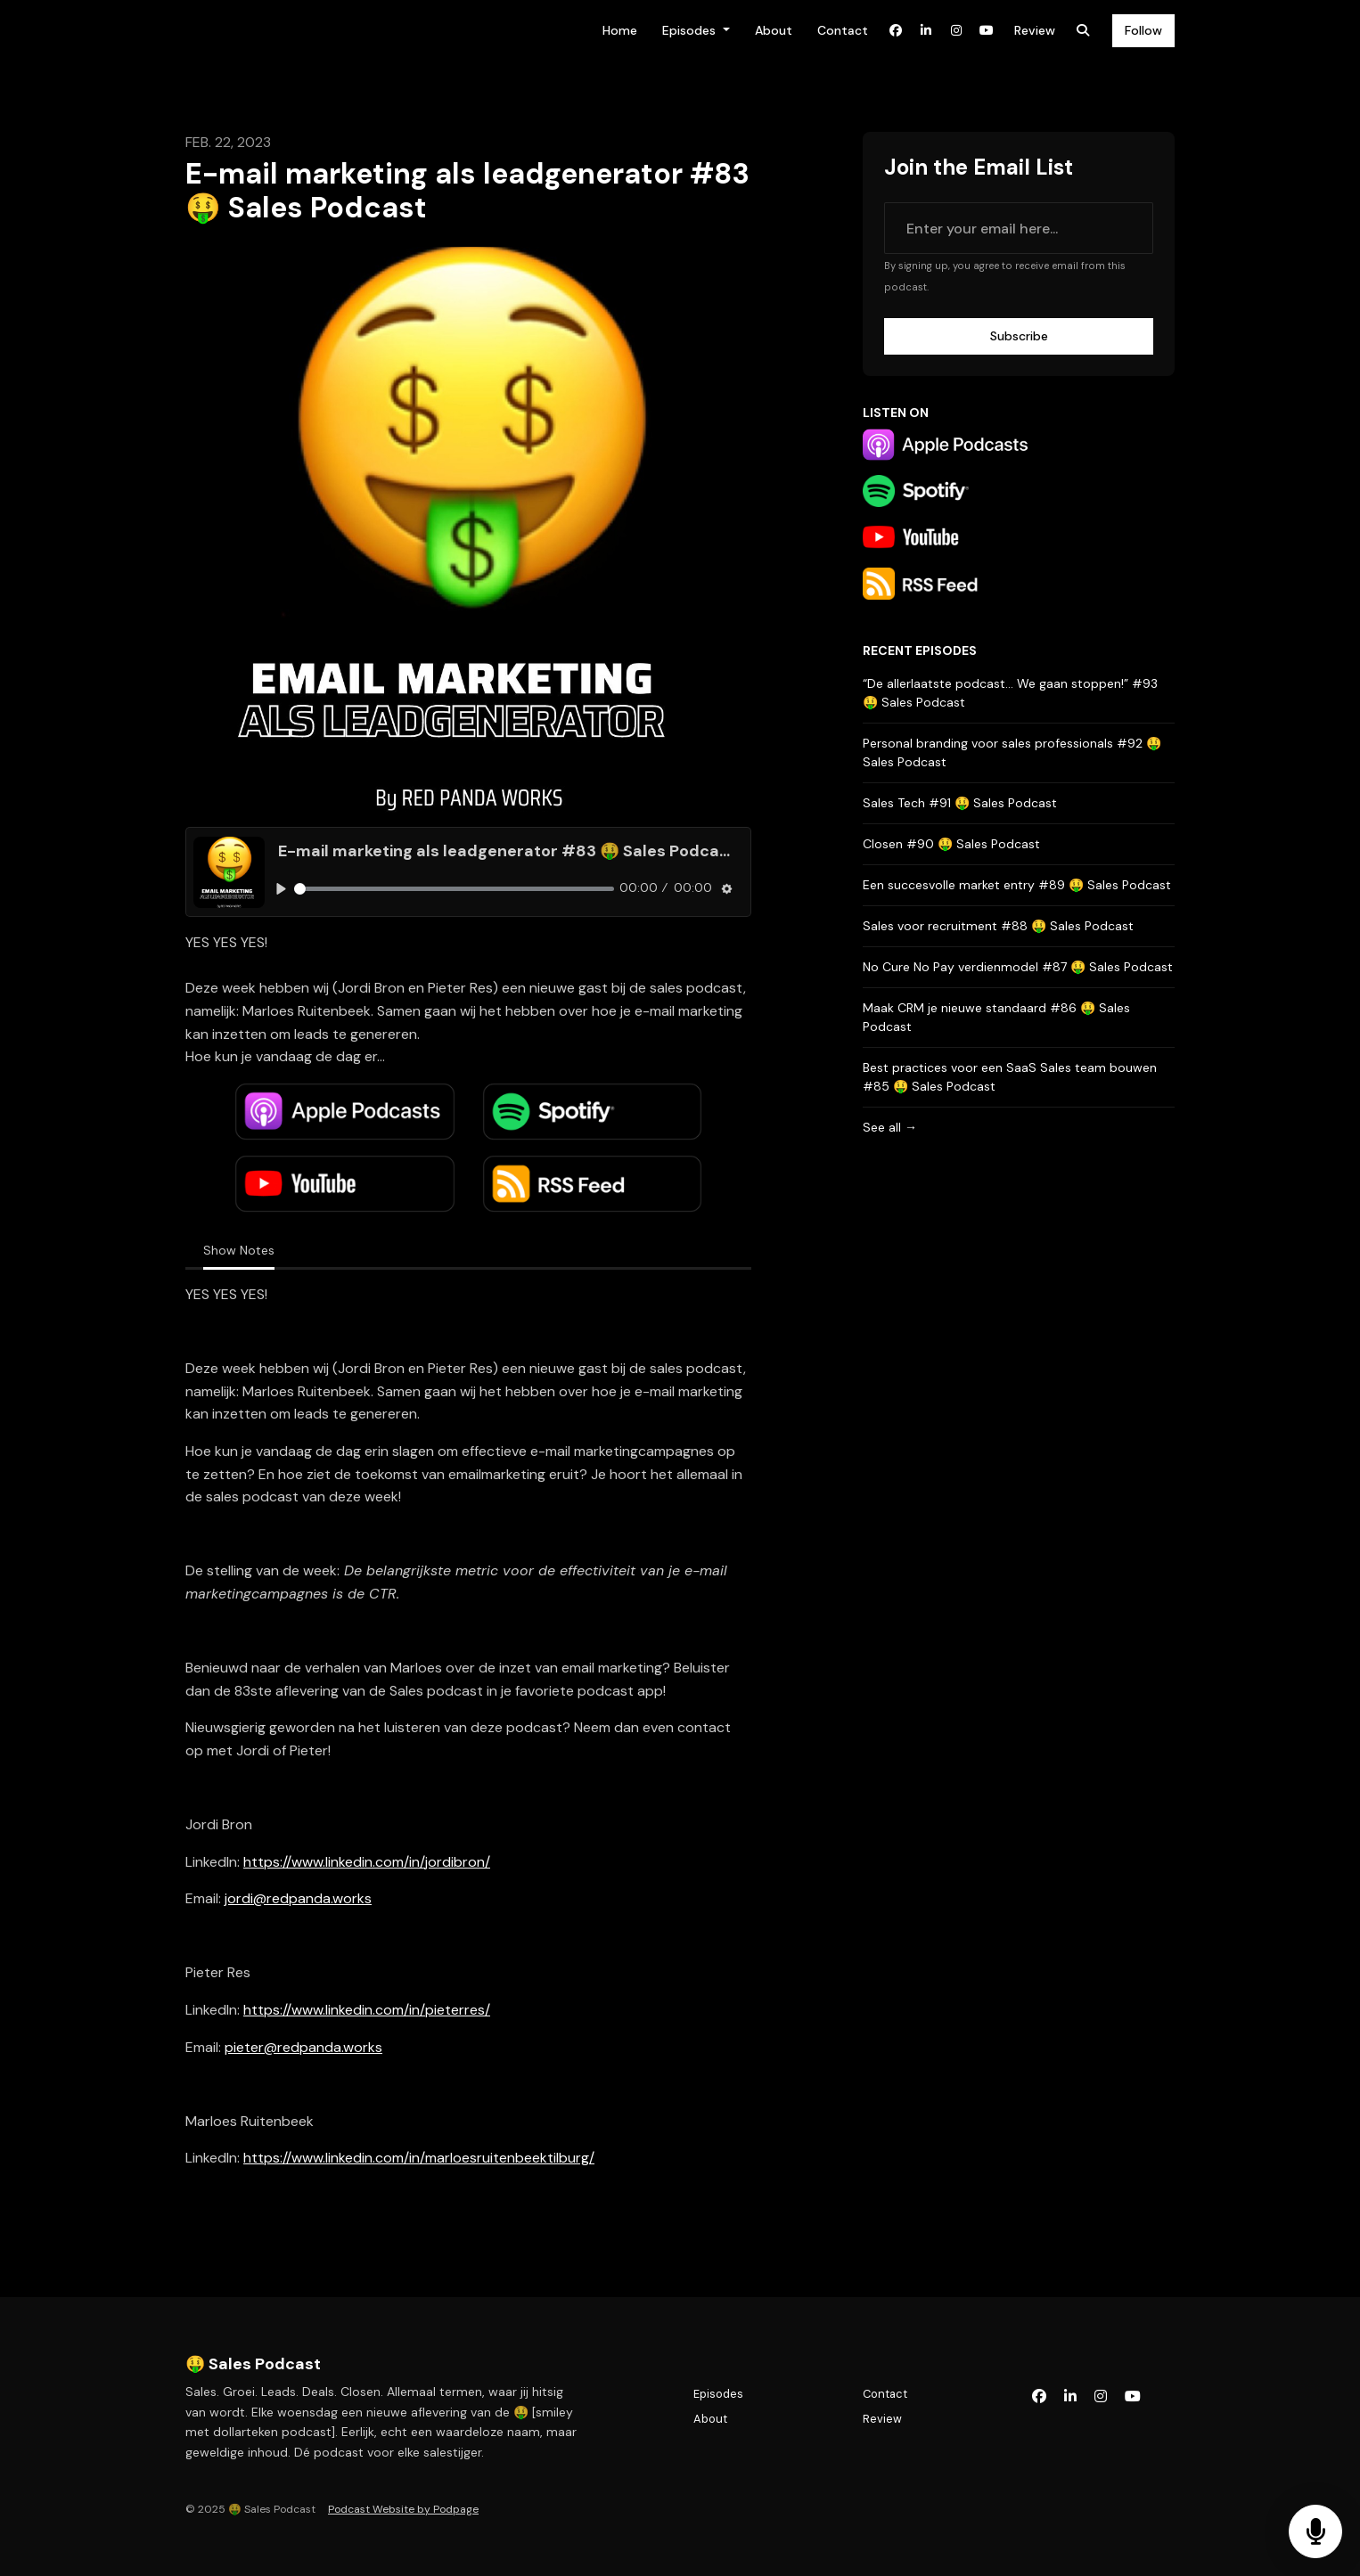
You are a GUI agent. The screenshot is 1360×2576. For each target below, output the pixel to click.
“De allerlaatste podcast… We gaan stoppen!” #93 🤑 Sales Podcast (1010, 692)
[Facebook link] (896, 30)
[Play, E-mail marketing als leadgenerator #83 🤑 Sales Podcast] (281, 889)
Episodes (690, 30)
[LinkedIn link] (926, 30)
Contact (842, 30)
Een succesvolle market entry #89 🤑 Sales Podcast (1017, 885)
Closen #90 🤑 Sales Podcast (951, 844)
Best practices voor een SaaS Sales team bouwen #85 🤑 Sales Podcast (1010, 1076)
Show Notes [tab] (238, 1250)
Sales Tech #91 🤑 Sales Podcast (960, 803)
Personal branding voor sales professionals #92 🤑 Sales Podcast (1012, 752)
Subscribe (1019, 336)
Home (619, 30)
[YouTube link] (986, 30)
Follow (1143, 30)
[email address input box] (1018, 228)
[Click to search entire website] (1083, 30)
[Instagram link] (956, 30)
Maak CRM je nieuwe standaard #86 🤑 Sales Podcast (996, 1017)
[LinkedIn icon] (1070, 2397)
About (773, 30)
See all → (890, 1127)
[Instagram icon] (1100, 2397)
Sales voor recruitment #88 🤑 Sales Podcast (998, 926)
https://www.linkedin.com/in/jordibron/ (366, 1861)
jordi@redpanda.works (298, 1898)
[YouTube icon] (1133, 2397)
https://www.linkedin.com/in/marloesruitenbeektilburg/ (418, 2157)
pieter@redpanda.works (303, 2047)
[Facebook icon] (1039, 2397)
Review (1034, 30)
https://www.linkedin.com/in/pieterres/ (366, 2009)
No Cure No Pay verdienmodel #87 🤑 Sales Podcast (1018, 967)
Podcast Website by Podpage (403, 2509)
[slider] (454, 888)
